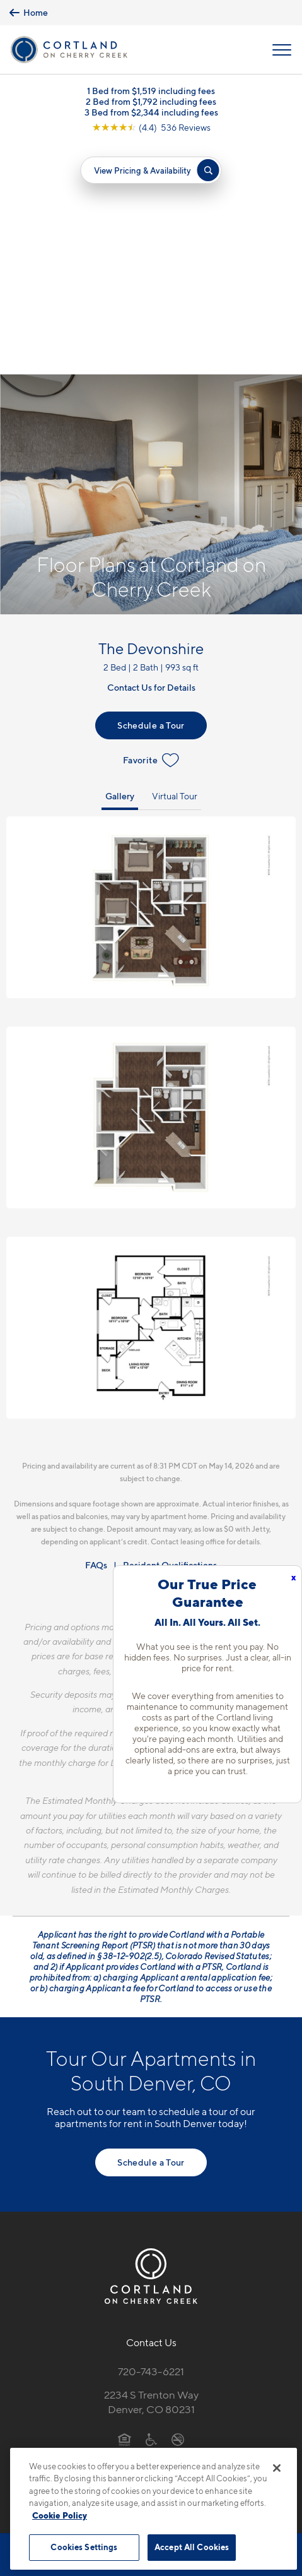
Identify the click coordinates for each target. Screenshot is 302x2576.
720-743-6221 (151, 2141)
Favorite (151, 530)
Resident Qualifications (170, 1334)
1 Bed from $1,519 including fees (151, 90)
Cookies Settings (83, 2547)
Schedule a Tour (150, 494)
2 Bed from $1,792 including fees (151, 101)
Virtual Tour (174, 565)
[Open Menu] (281, 50)
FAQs (96, 1334)
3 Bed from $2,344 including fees (151, 112)
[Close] (277, 2468)
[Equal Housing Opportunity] (124, 2208)
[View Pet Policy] (151, 2236)
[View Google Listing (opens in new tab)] (151, 127)
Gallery (119, 565)
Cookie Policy (59, 2515)
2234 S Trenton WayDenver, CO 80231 (151, 2171)
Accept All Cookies (191, 2547)
